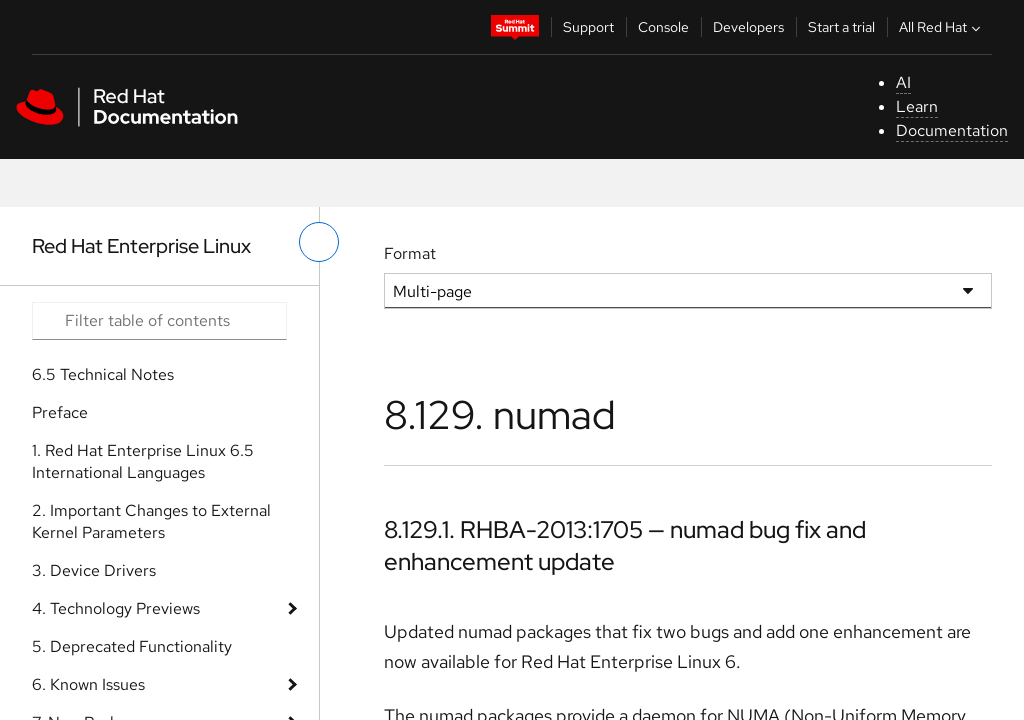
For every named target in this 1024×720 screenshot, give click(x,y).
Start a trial (841, 27)
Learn (917, 106)
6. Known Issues (88, 684)
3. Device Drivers (94, 570)
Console (663, 27)
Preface (60, 412)
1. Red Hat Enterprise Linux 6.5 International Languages (143, 461)
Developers (748, 27)
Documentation (952, 130)
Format (410, 253)
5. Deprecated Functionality (132, 646)
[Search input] (159, 321)
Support (588, 27)
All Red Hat (942, 27)
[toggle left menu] (319, 242)
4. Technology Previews (116, 608)
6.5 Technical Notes (103, 374)
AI (903, 82)
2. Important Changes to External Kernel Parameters (151, 521)
